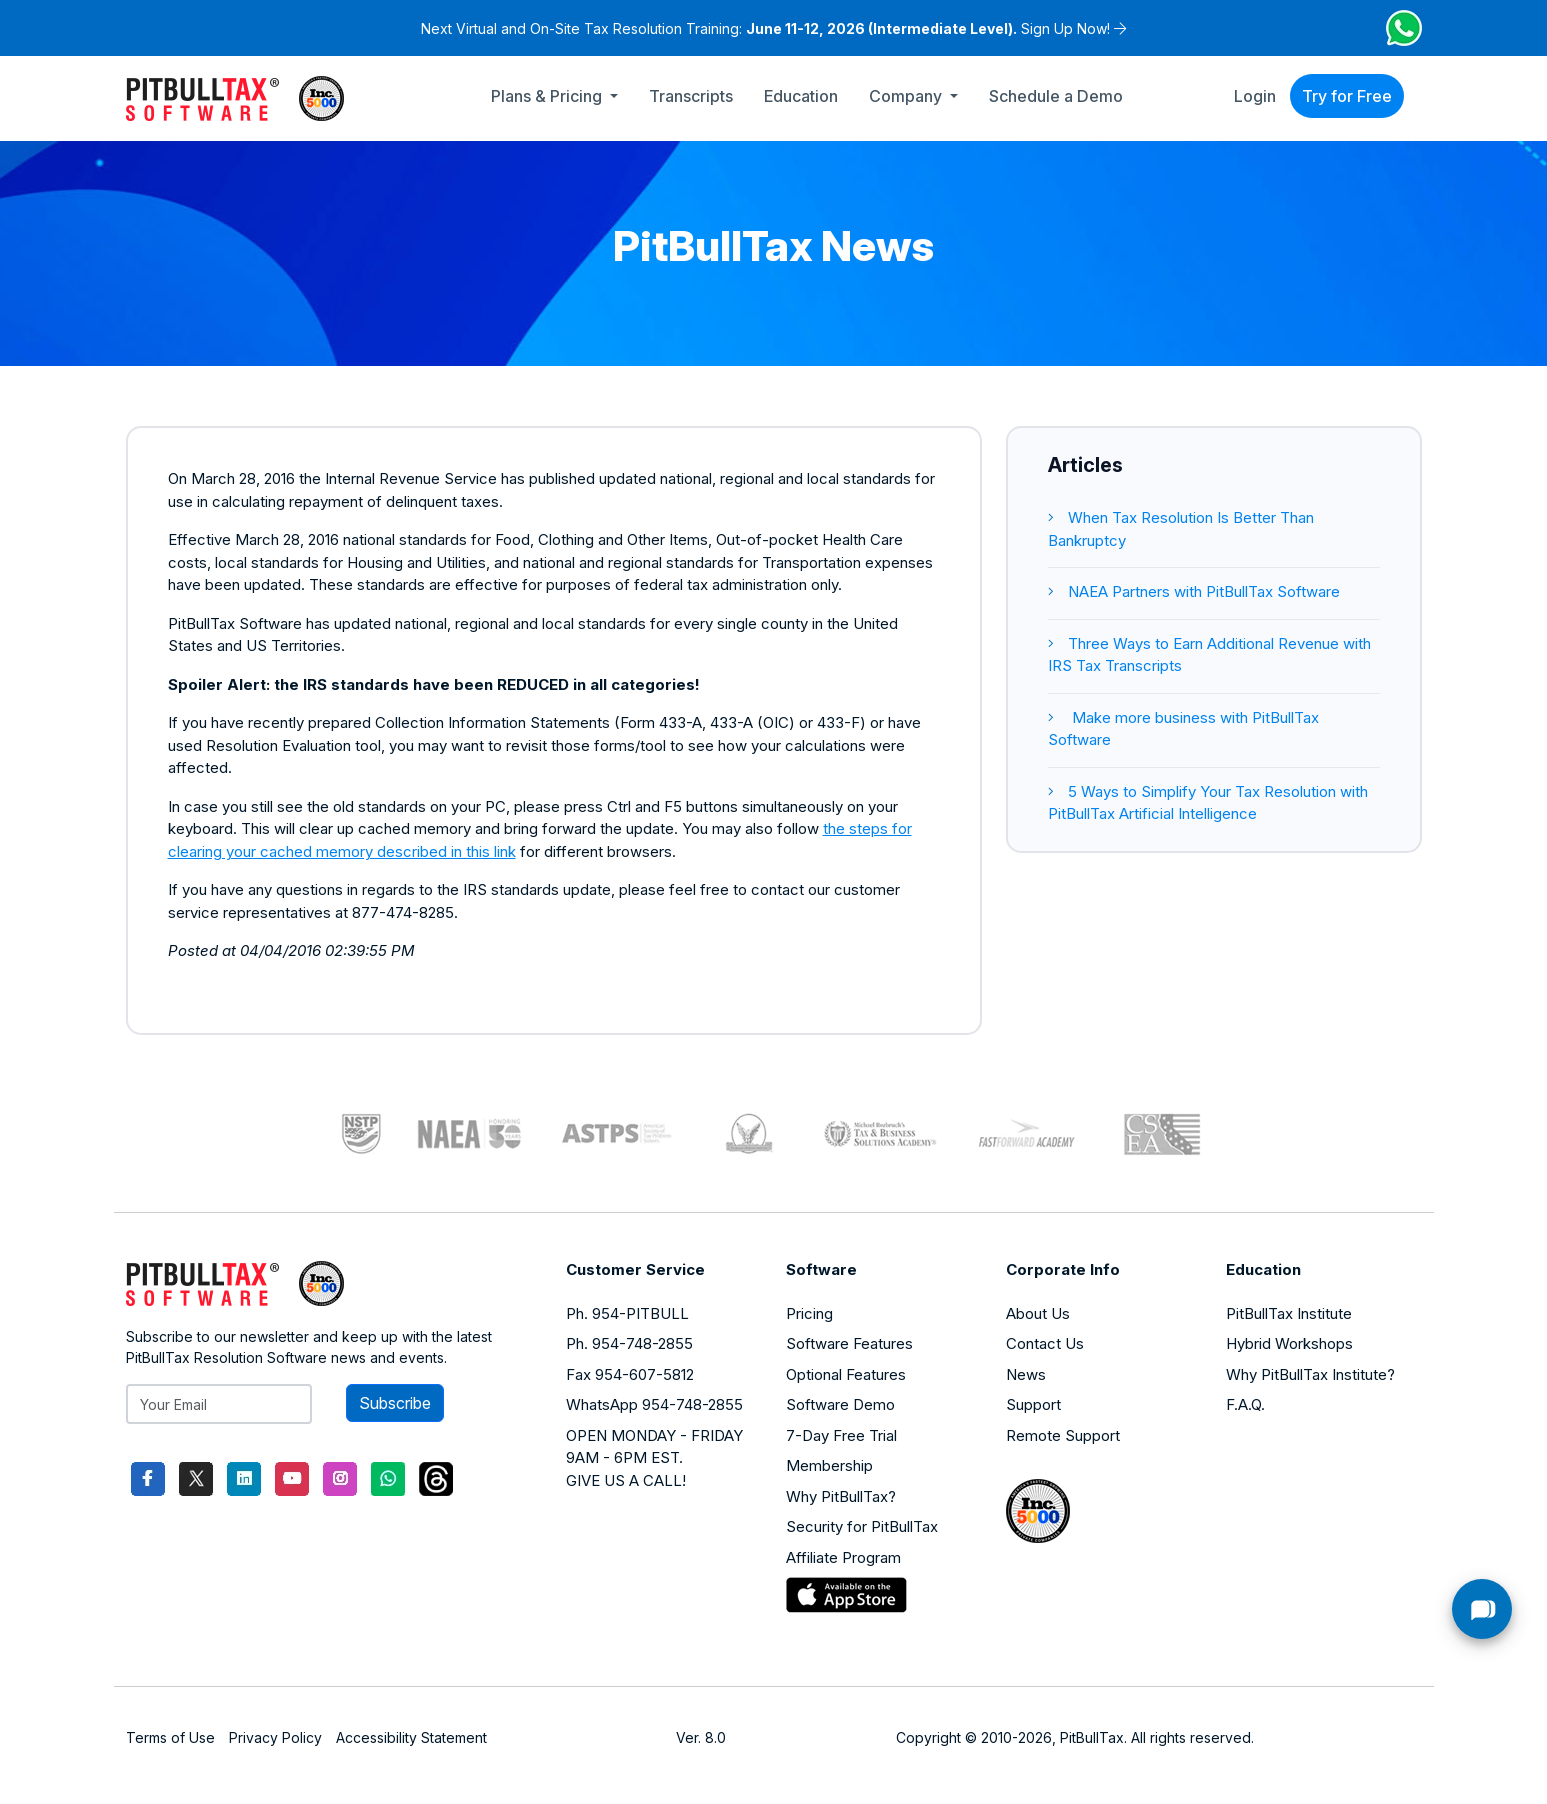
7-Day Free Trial (841, 1435)
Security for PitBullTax (862, 1526)
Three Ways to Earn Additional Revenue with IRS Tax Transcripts (1209, 655)
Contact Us (1045, 1343)
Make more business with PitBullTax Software (1183, 729)
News (1026, 1374)
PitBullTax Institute (1289, 1313)
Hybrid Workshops (1289, 1343)
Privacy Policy (275, 1737)
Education (801, 96)
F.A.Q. (1245, 1404)
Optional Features (846, 1374)
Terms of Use (170, 1737)
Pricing (809, 1313)
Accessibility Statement (411, 1737)
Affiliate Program (843, 1557)
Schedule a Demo (1056, 96)
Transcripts (691, 96)
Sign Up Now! (1065, 28)
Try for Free (1347, 96)
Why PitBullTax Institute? (1310, 1374)
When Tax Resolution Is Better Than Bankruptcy (1181, 529)
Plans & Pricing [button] (548, 96)
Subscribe (395, 1403)
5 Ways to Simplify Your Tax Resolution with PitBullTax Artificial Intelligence (1208, 803)
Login (1255, 96)
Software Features (849, 1343)
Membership (829, 1465)
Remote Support (1063, 1435)
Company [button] (907, 96)
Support (1033, 1404)
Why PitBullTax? (841, 1496)
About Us (1038, 1313)
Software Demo (840, 1404)
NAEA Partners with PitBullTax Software (1194, 591)
